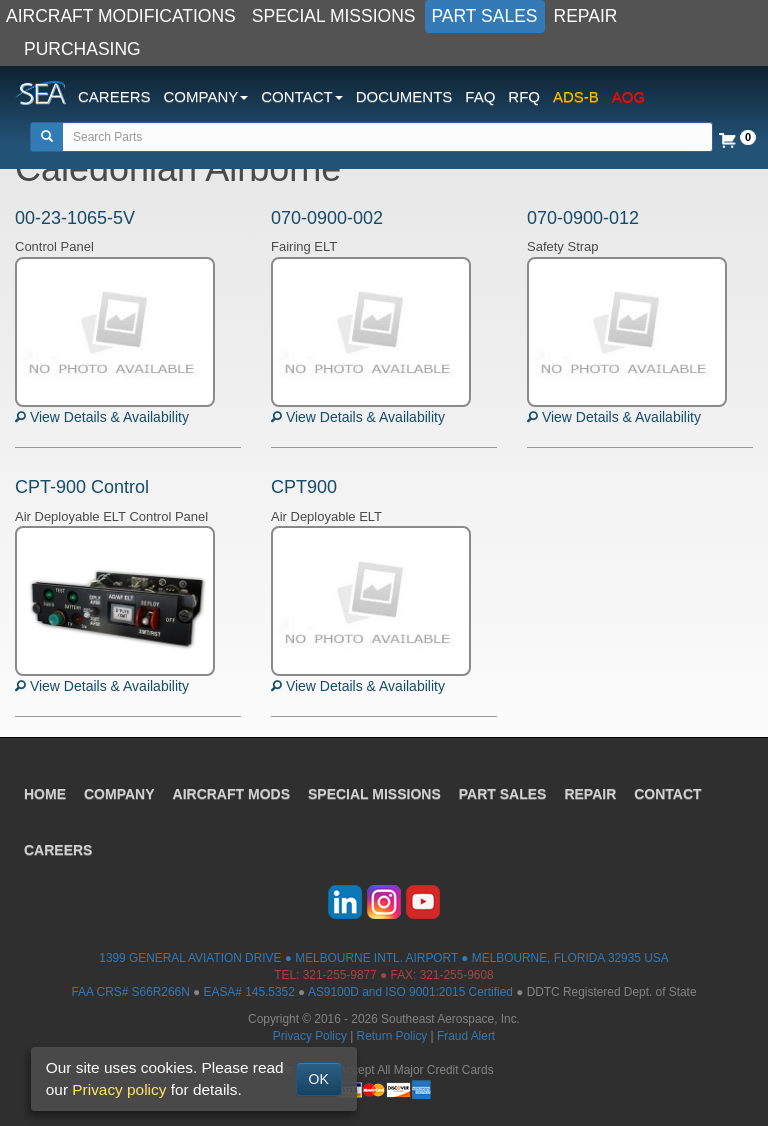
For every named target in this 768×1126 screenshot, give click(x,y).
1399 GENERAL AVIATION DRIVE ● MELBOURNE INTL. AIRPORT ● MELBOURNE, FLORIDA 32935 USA (383, 958)
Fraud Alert (466, 1036)
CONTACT (667, 794)
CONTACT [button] (301, 96)
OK (319, 1079)
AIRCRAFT (231, 794)
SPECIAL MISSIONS (334, 16)
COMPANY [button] (206, 96)
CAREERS (114, 96)
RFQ (524, 96)
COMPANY (119, 794)
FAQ (480, 96)
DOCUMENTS (404, 96)
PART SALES (485, 16)
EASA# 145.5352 (249, 992)
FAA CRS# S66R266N (130, 992)
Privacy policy (119, 1089)
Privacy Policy (310, 1036)
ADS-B (576, 96)
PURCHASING (82, 49)
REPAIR (586, 16)
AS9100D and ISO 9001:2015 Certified (410, 992)
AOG (628, 96)
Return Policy (392, 1036)
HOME (45, 794)
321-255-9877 (340, 975)
